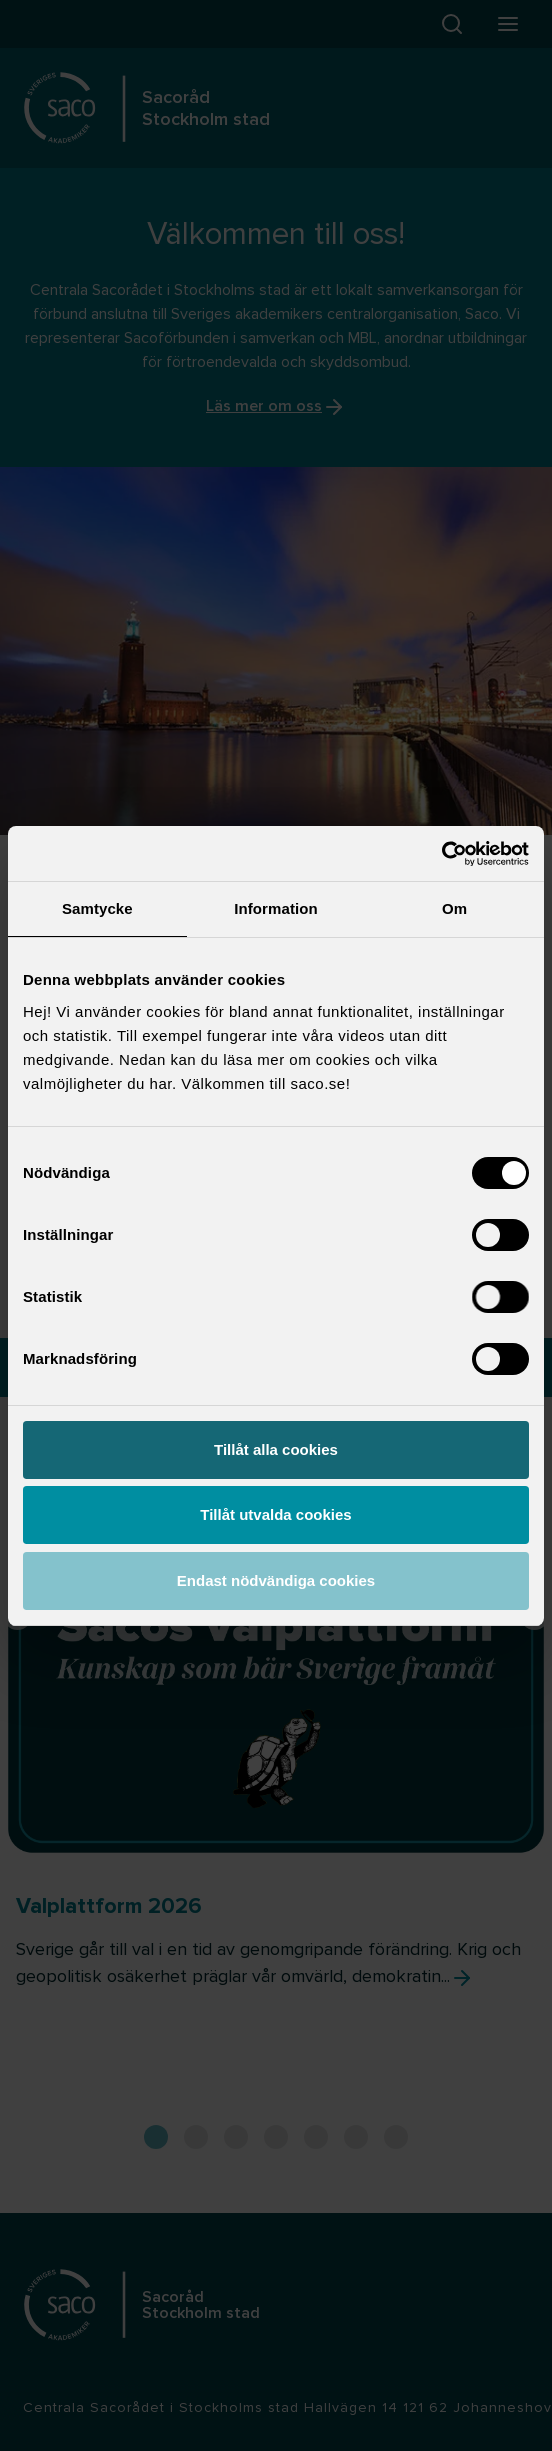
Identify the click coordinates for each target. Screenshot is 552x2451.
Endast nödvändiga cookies (276, 1580)
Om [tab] (454, 908)
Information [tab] (276, 908)
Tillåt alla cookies (276, 1449)
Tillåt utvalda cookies (275, 1514)
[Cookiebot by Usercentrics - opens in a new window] (441, 854)
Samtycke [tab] (97, 908)
